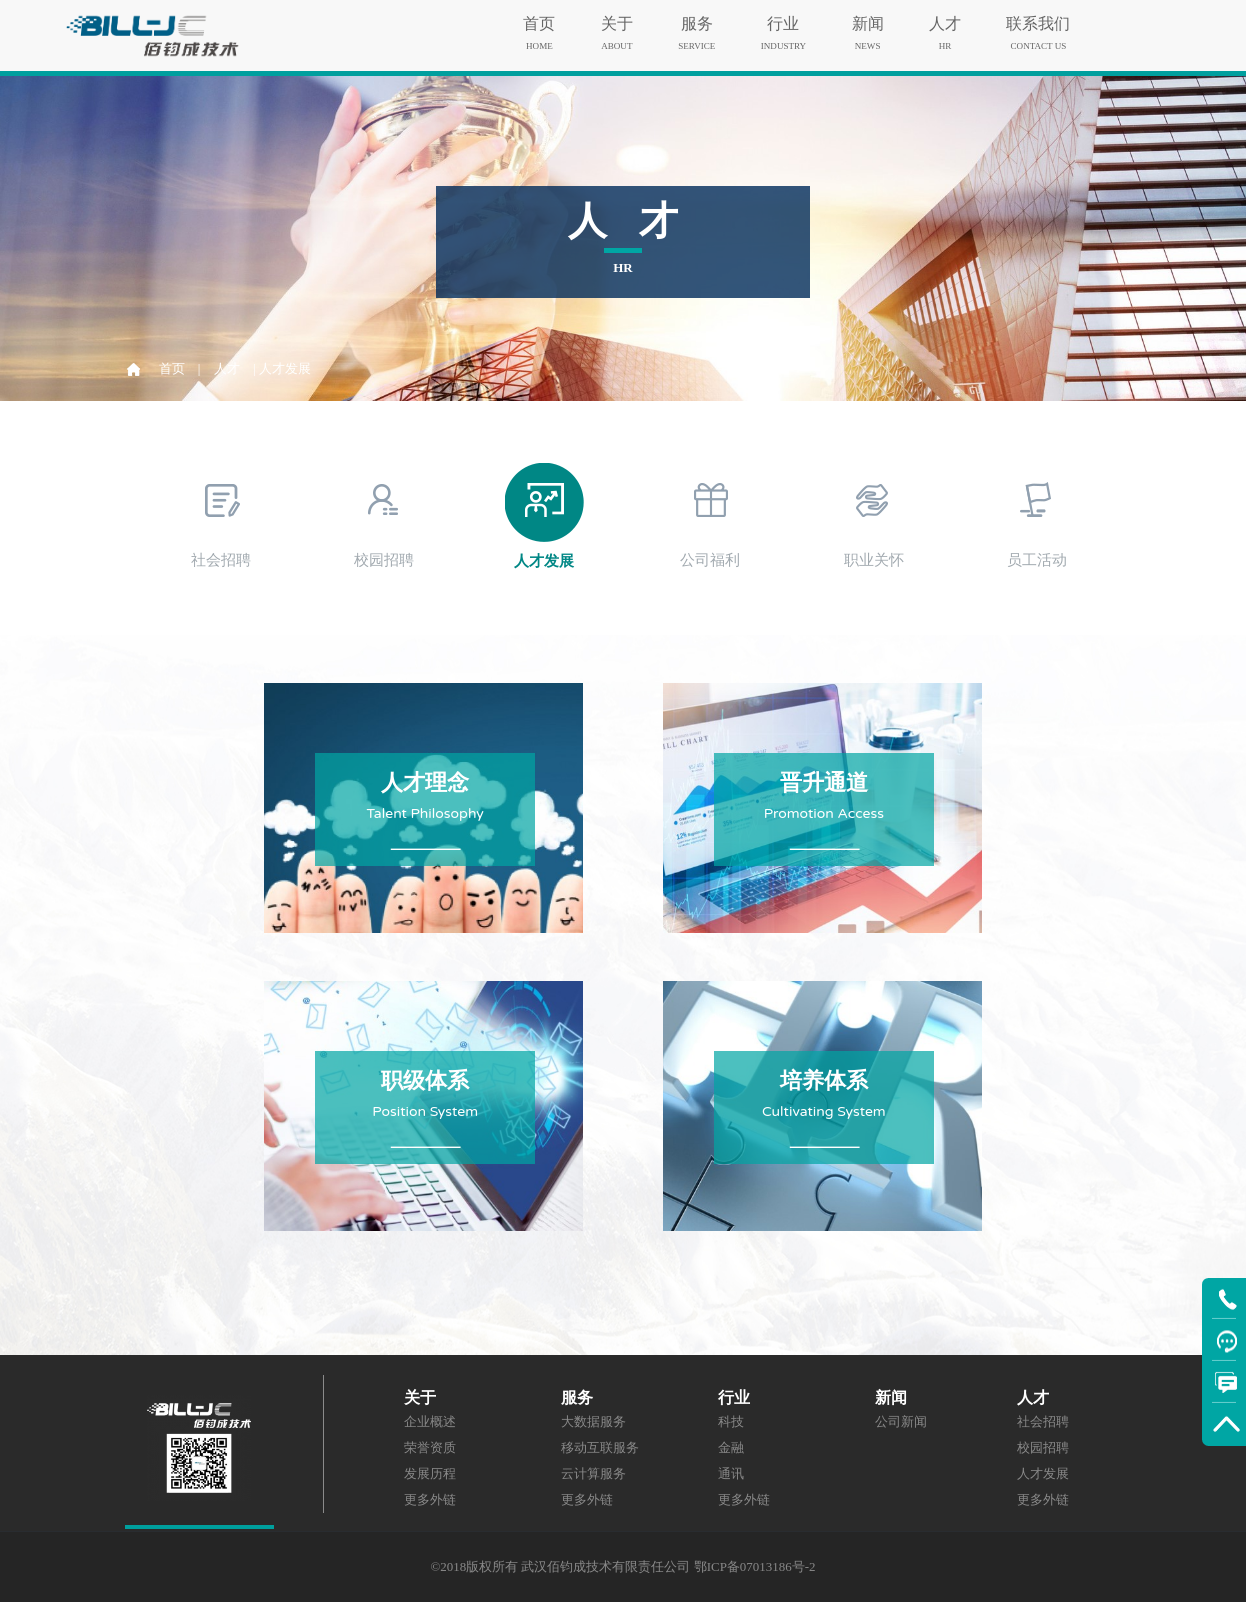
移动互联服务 (600, 1447)
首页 (539, 19)
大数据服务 (593, 1421)
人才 (945, 19)
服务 (696, 19)
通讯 (731, 1473)
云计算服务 (593, 1473)
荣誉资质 (430, 1447)
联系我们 (1038, 19)
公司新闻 (901, 1421)
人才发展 (1043, 1473)
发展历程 (430, 1473)
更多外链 (430, 1499)
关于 (617, 19)
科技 (731, 1421)
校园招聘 (1043, 1447)
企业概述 (430, 1421)
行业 (783, 19)
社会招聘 (1043, 1421)
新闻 (868, 19)
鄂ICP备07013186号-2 (755, 1566)
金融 (731, 1447)
